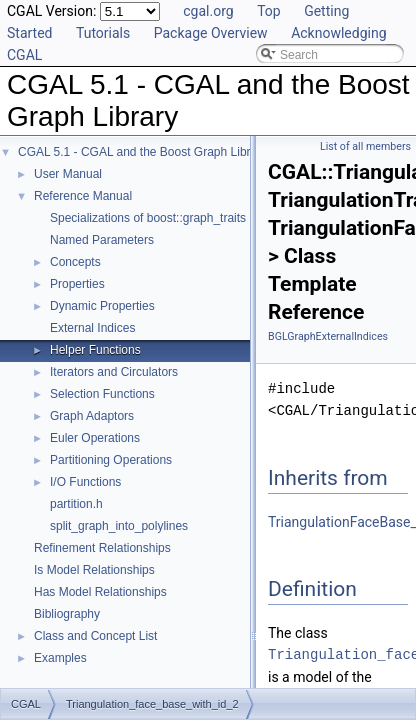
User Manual (68, 174)
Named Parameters (102, 240)
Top (269, 11)
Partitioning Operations (111, 460)
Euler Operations (95, 438)
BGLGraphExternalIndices (328, 336)
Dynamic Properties (102, 306)
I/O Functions (85, 482)
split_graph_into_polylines (119, 526)
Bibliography (67, 614)
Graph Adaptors (92, 416)
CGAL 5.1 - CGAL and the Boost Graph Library (142, 152)
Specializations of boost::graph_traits (148, 218)
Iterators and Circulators (114, 372)
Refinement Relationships (102, 548)
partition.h (76, 504)
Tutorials (103, 33)
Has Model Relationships (100, 592)
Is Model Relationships (94, 570)
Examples (60, 658)
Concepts (75, 262)
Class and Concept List (95, 636)
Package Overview (211, 33)
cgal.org (208, 11)
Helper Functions (95, 350)
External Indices (92, 328)
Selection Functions (102, 394)
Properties (77, 284)
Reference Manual (83, 196)
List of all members (365, 146)
